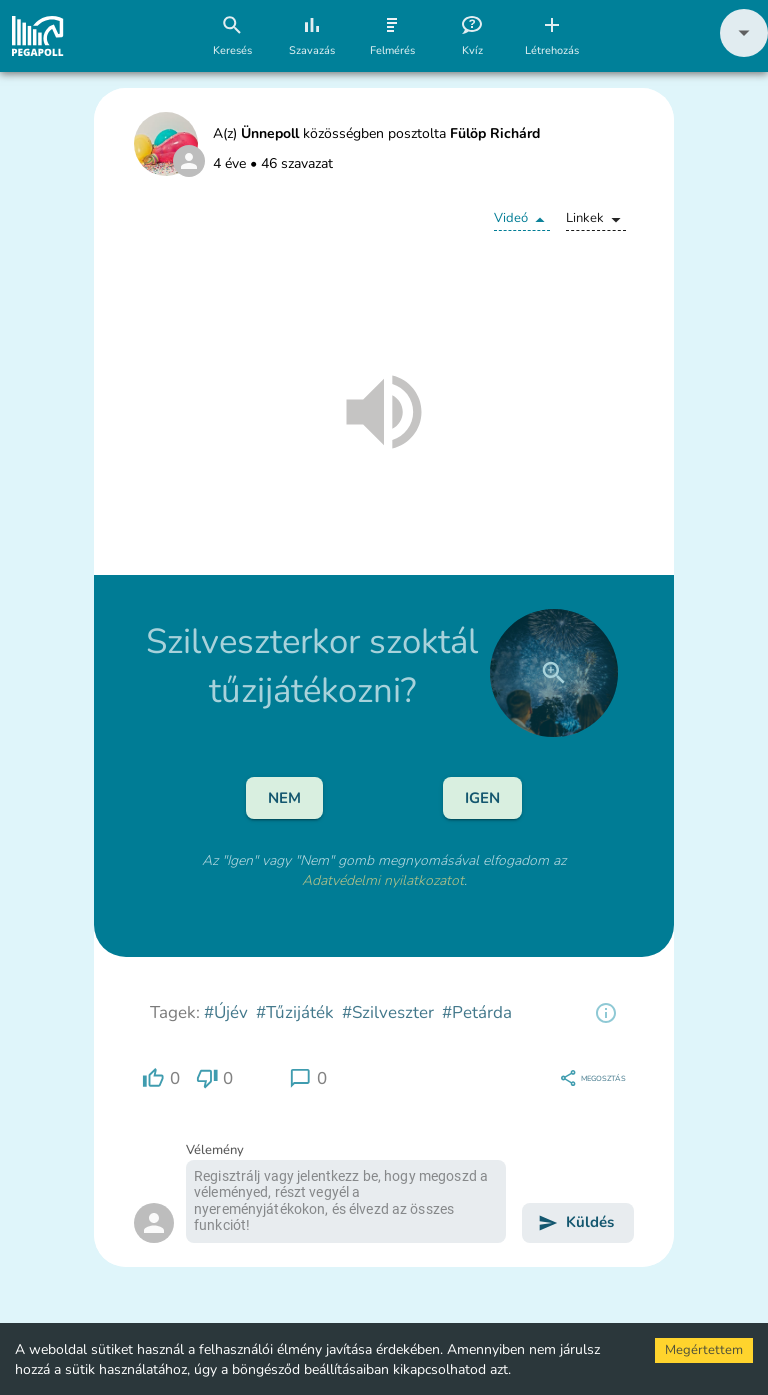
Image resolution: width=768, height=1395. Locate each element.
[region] (606, 1013)
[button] (744, 52)
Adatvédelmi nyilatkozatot (383, 880)
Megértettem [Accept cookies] (704, 1350)
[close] (554, 673)
